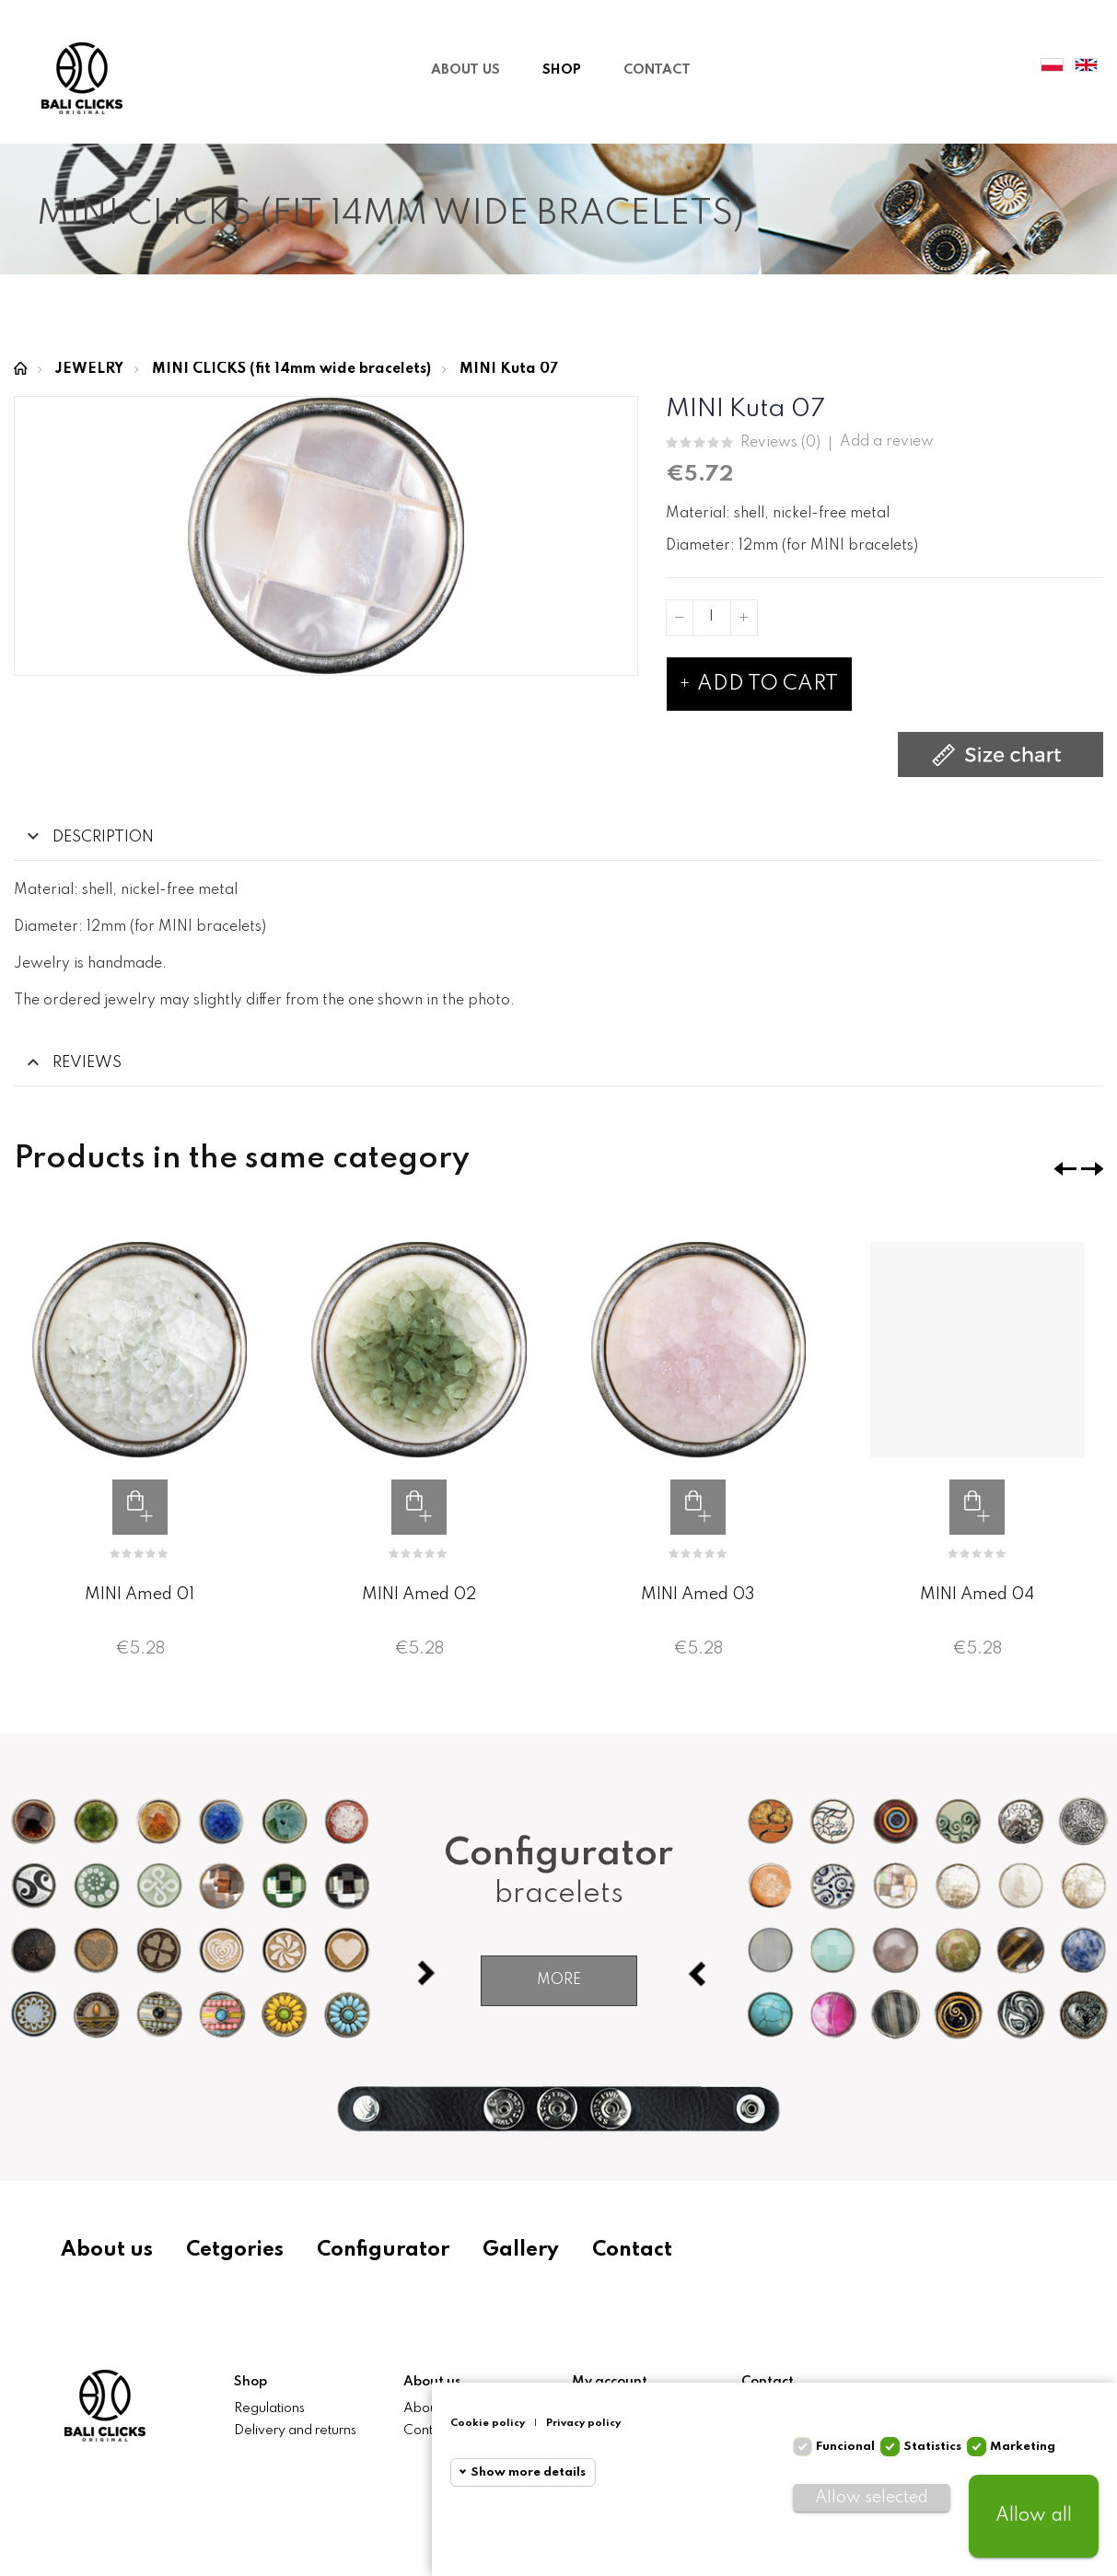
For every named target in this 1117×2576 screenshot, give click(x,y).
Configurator (394, 2250)
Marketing (1030, 2447)
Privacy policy (598, 2423)
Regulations (269, 2408)
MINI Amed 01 (139, 1594)
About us (110, 2250)
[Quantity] (712, 617)
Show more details (542, 2472)
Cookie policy (502, 2423)
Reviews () (780, 443)
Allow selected (877, 2497)
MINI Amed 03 (698, 1594)
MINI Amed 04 (977, 1594)
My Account (998, 66)
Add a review (887, 442)
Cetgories (242, 2250)
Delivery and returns (295, 2430)
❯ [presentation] (1092, 1169)
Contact (651, 2250)
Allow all (1035, 2516)
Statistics (940, 2447)
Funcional (852, 2447)
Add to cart (759, 684)
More (559, 1980)
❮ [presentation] (1065, 1169)
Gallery (535, 2250)
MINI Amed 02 (419, 1594)
